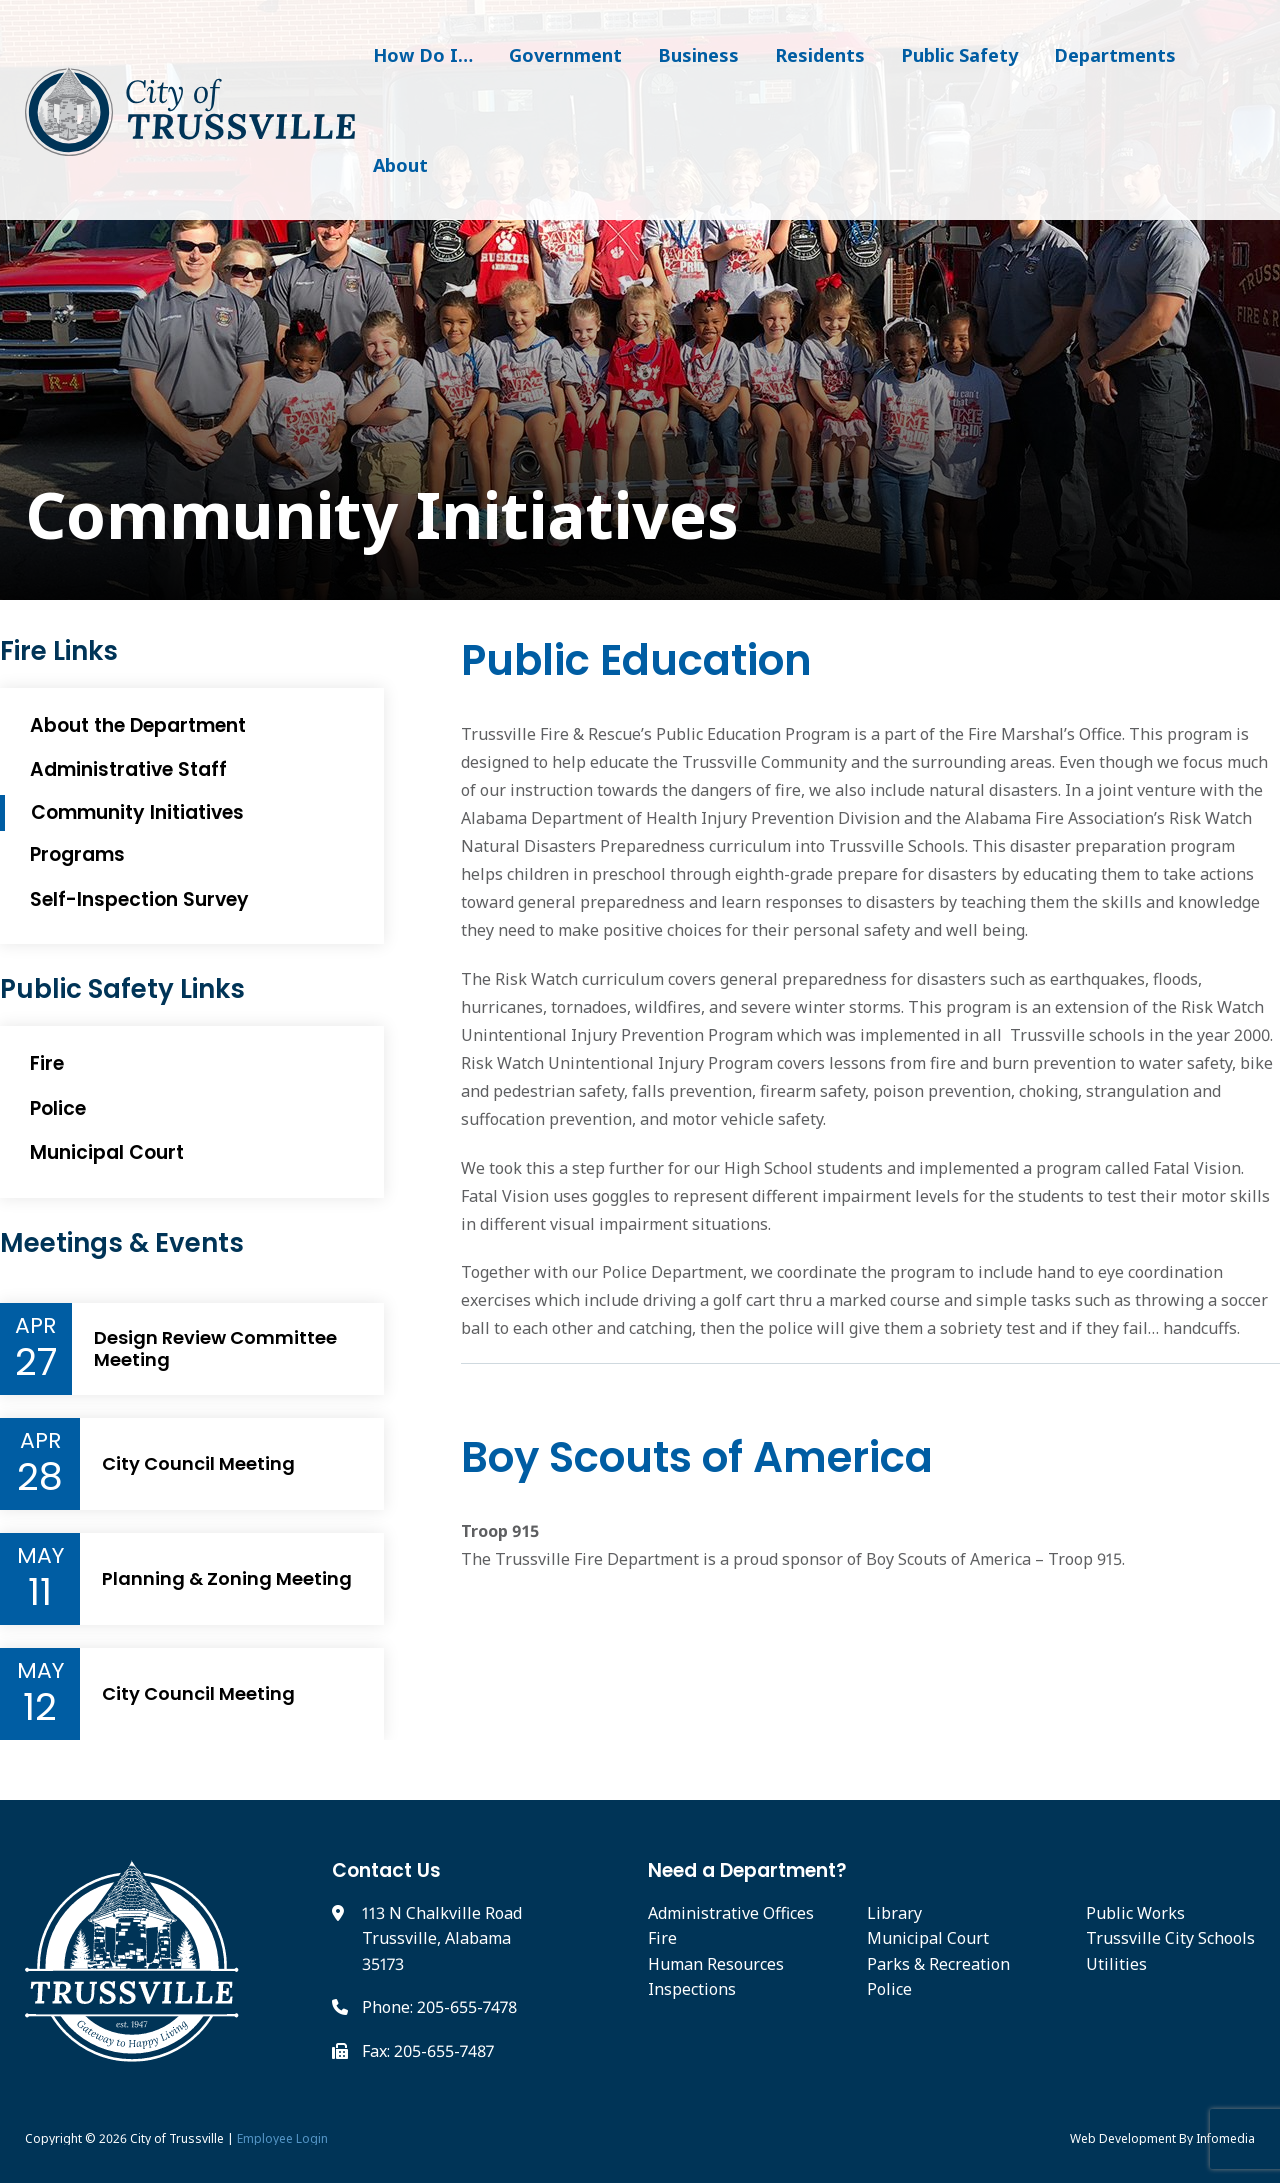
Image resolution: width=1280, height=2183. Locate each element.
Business (698, 55)
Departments (1115, 55)
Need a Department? (747, 1870)
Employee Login (282, 2138)
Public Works (1135, 1913)
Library (894, 1913)
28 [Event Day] (40, 1477)
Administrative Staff (128, 769)
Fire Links (59, 651)
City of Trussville (177, 2138)
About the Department (138, 725)
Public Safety (959, 55)
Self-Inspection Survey (139, 899)
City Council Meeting (198, 1464)
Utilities (1116, 1964)
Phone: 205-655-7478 (439, 2007)
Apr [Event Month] (35, 1326)
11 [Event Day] (40, 1592)
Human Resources (716, 1964)
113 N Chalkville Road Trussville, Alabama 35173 (442, 1938)
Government (565, 55)
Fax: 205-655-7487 (428, 2051)
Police (58, 1108)
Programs (77, 854)
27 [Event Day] (36, 1362)
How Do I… (423, 55)
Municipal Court (107, 1152)
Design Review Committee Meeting (215, 1348)
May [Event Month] (40, 1556)
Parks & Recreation (938, 1964)
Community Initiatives (137, 812)
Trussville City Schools (1170, 1938)
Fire (47, 1063)
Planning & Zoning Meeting (227, 1579)
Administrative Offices (731, 1913)
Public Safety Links (122, 989)
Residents (820, 55)
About (400, 165)
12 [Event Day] (40, 1707)
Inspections (692, 1989)
